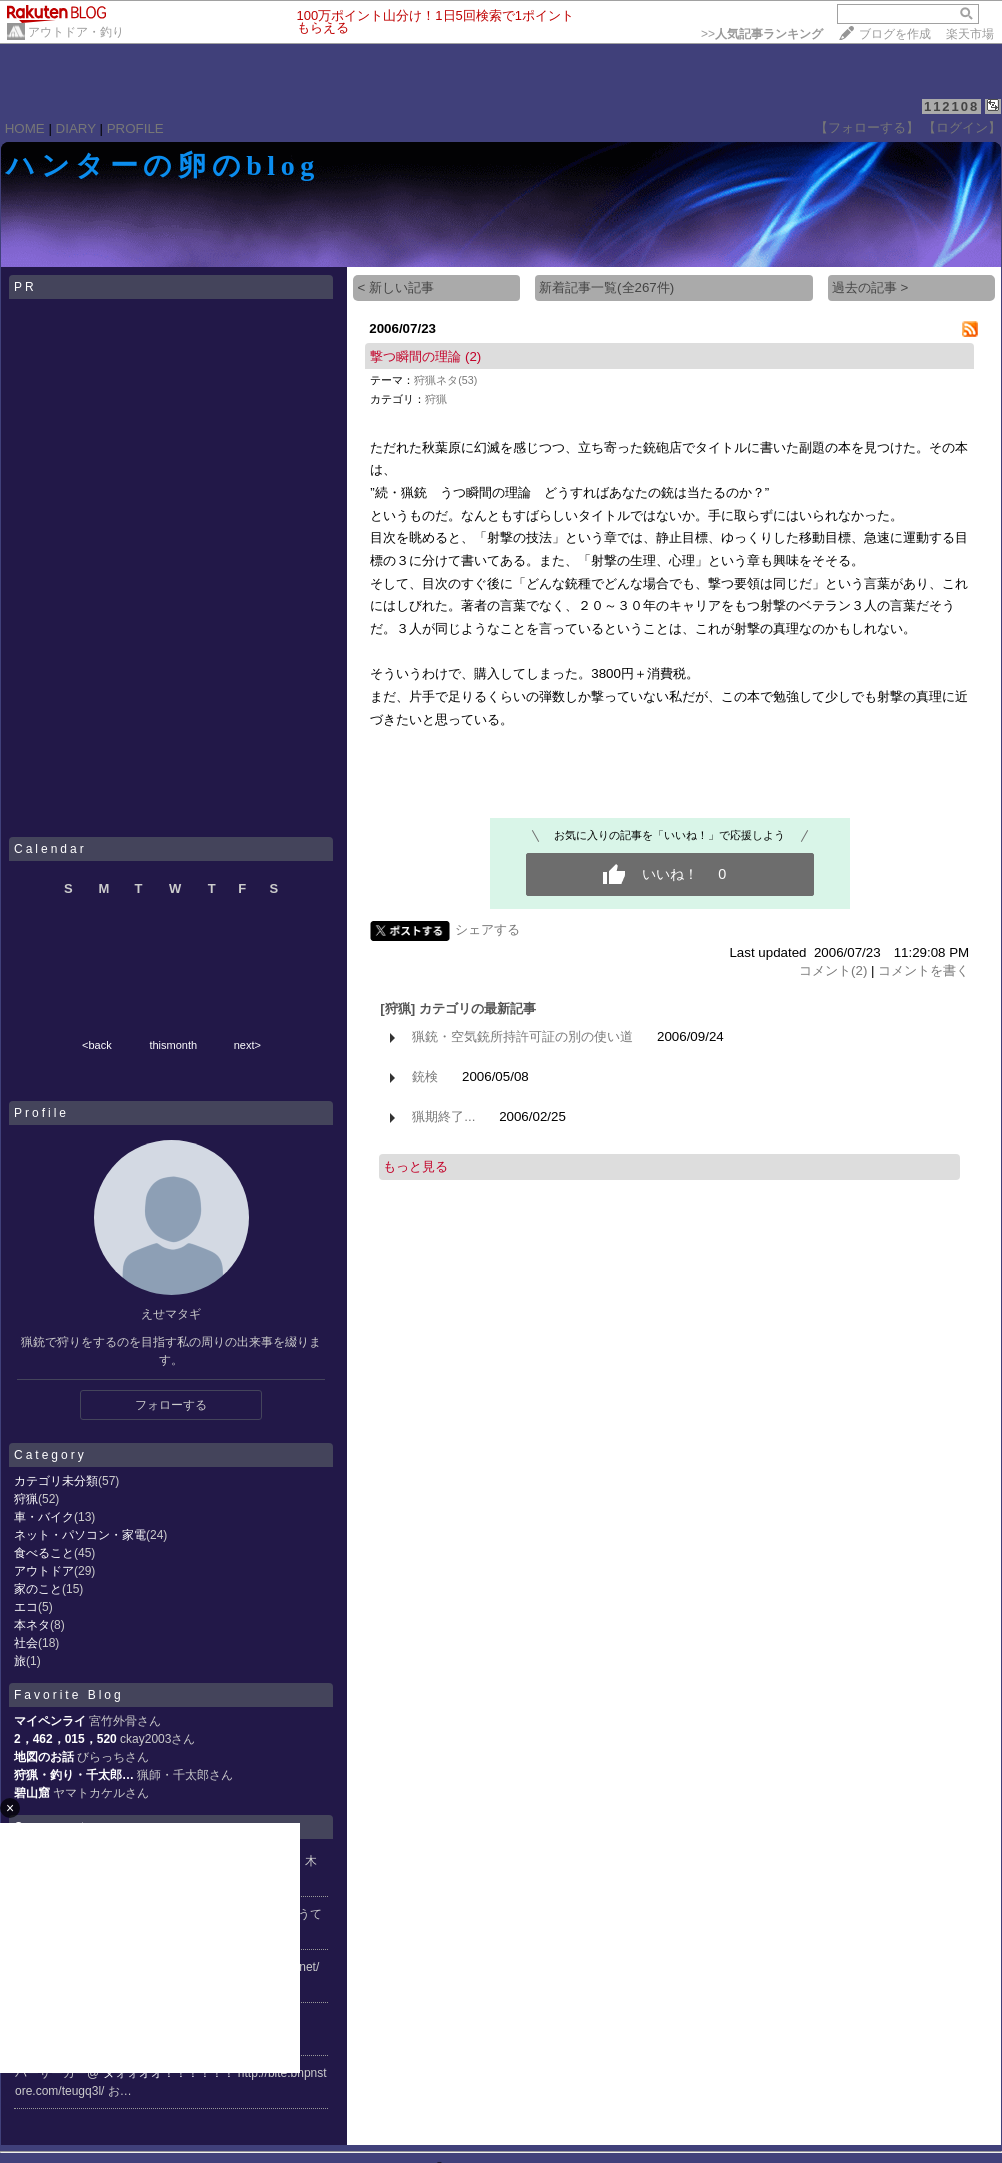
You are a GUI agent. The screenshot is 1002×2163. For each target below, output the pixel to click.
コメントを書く (923, 970)
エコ (26, 1607)
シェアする (487, 929)
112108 (951, 106)
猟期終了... (443, 1116)
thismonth (173, 1045)
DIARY (76, 128)
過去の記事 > (870, 287)
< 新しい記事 (395, 287)
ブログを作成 (895, 34)
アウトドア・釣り (76, 32)
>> (762, 34)
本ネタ (32, 1625)
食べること (44, 1553)
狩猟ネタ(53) (445, 380)
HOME (25, 128)
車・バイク (44, 1517)
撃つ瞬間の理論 (415, 356)
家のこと (38, 1589)
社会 (26, 1643)
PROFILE (135, 128)
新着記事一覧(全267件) (606, 287)
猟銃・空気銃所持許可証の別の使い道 (522, 1036)
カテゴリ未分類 (56, 1481)
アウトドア (44, 1571)
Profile (41, 1113)
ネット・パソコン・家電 (80, 1535)
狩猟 (26, 1499)
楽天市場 (970, 34)
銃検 (425, 1076)
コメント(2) (833, 970)
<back (97, 1045)
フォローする (171, 1405)
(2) (473, 356)
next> (247, 1045)
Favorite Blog (69, 1695)
